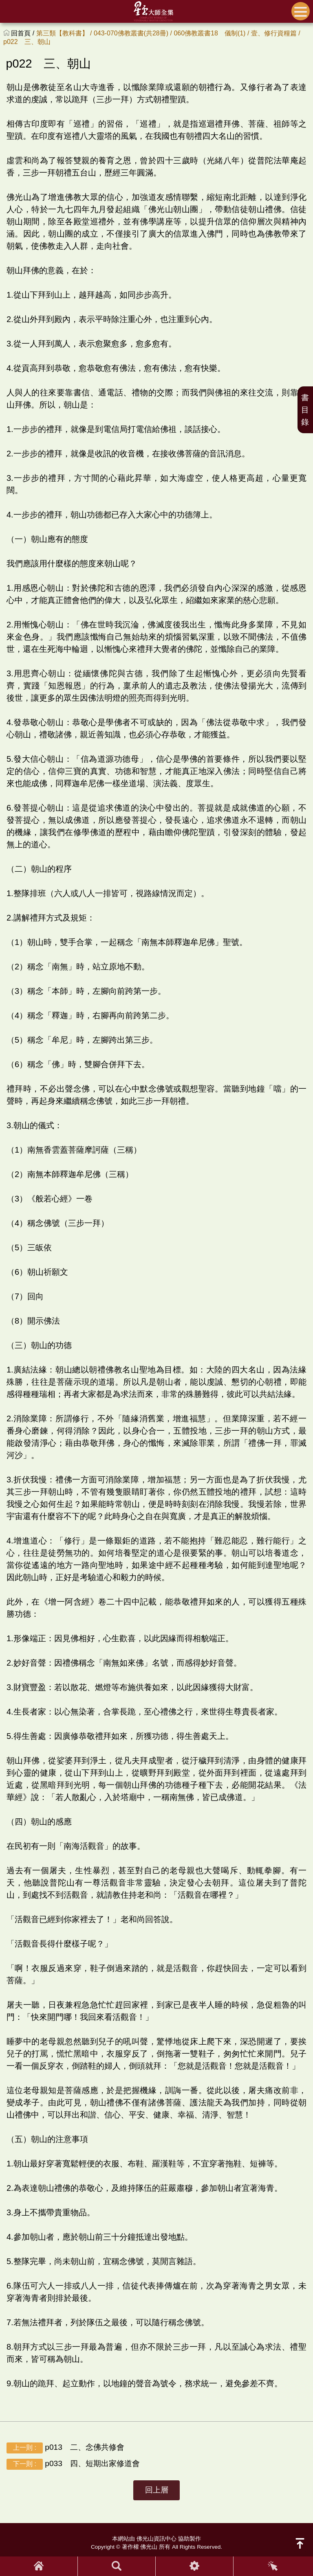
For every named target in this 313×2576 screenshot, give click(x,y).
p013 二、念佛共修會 (65, 2447)
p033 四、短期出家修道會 (73, 2463)
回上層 (156, 2490)
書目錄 (305, 409)
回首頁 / (23, 33)
